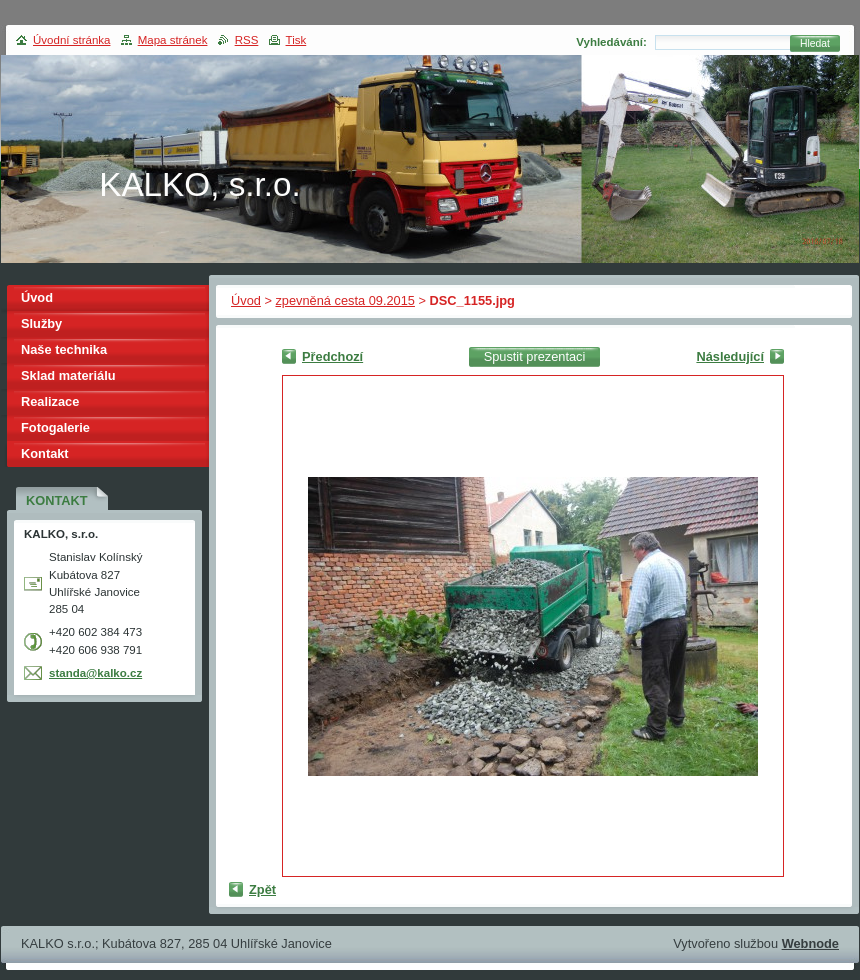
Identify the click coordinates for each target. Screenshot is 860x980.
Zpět (262, 889)
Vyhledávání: (611, 42)
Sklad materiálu (68, 375)
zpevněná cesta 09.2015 (344, 300)
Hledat (815, 43)
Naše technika (64, 349)
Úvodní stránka (71, 40)
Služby (41, 323)
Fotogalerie (55, 427)
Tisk (296, 40)
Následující (730, 356)
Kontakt (45, 453)
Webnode (810, 943)
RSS (247, 40)
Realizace (50, 401)
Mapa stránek (173, 40)
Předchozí (332, 356)
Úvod (246, 300)
